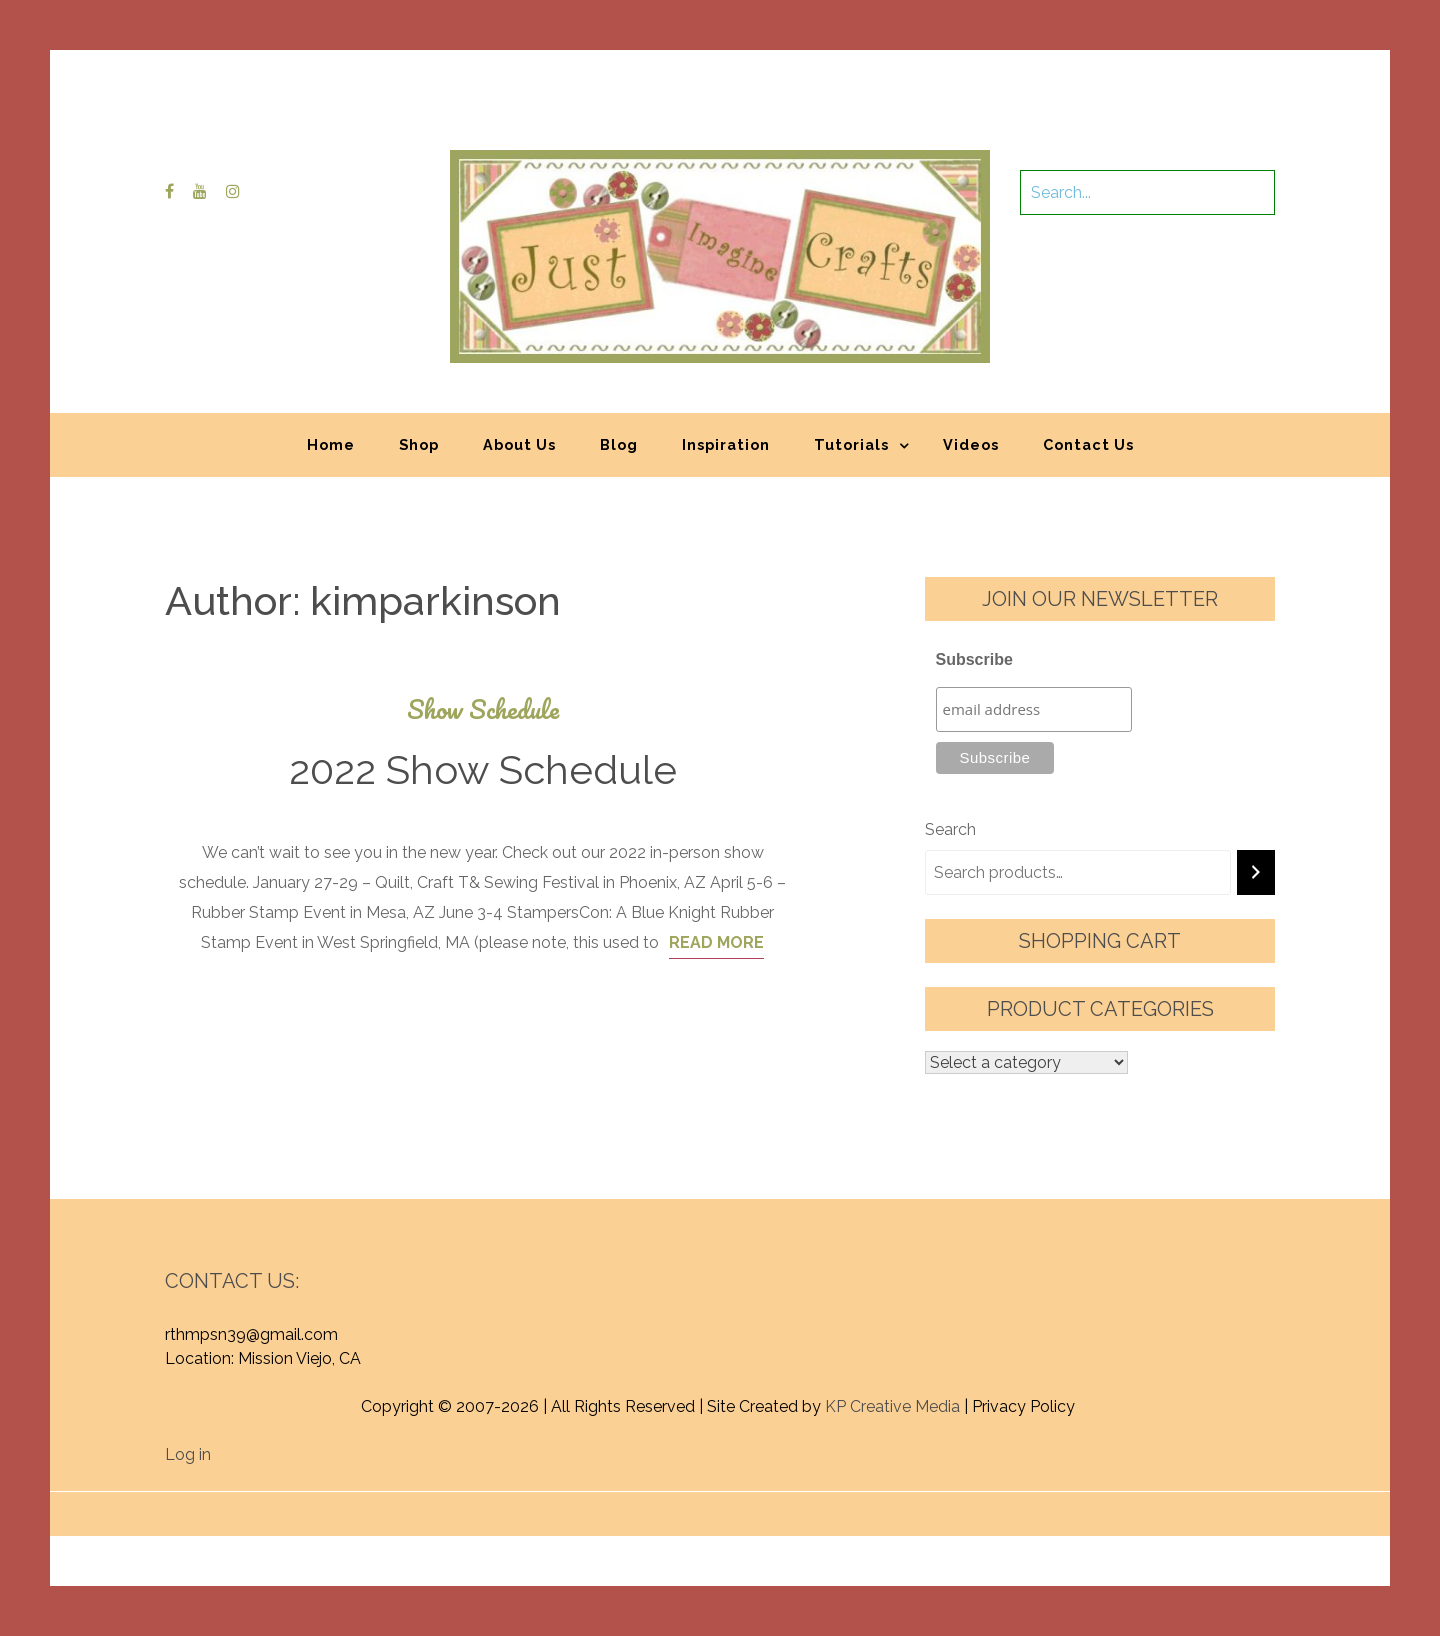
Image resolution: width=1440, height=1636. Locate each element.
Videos (971, 444)
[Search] (1256, 872)
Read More (716, 942)
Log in (188, 1454)
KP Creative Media (892, 1406)
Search (950, 829)
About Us (519, 444)
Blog (619, 444)
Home (331, 444)
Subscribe (974, 659)
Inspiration (726, 444)
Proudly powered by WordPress (572, 1503)
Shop (419, 444)
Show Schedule (483, 709)
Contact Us (1088, 444)
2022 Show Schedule (483, 769)
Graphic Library (929, 1503)
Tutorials (851, 444)
